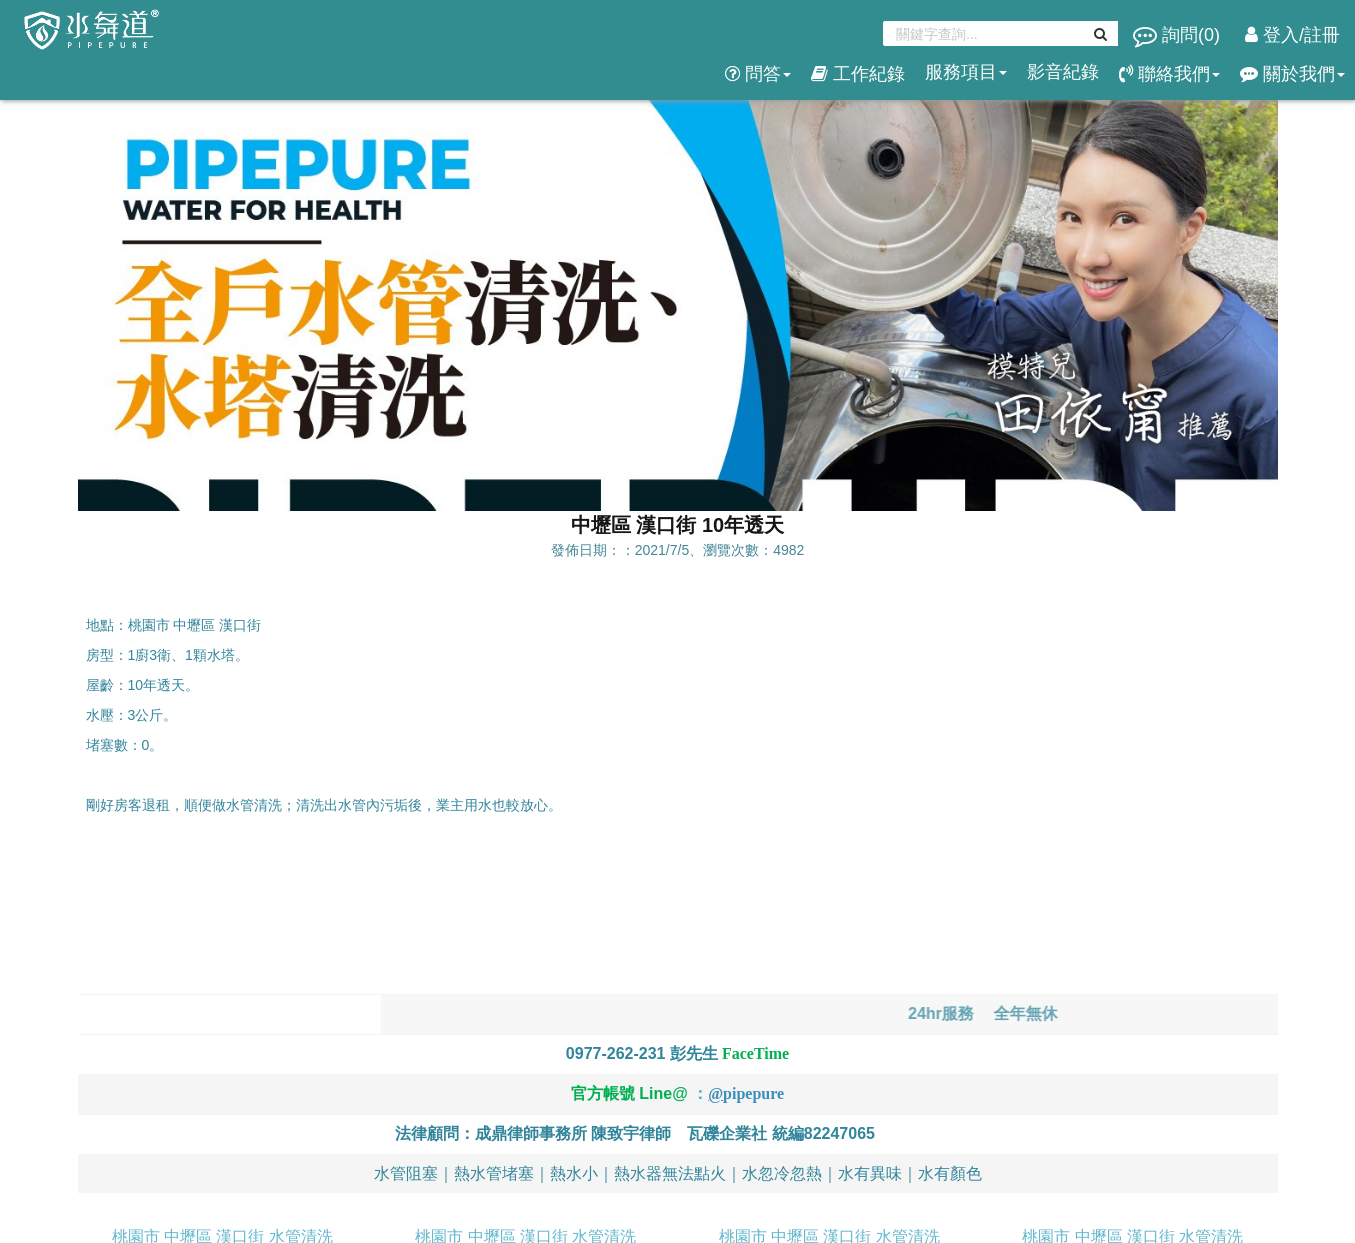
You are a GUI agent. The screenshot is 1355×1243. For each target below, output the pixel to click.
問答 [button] (758, 74)
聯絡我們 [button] (1169, 74)
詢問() (1179, 35)
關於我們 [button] (1292, 74)
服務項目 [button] (966, 72)
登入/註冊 (1292, 35)
